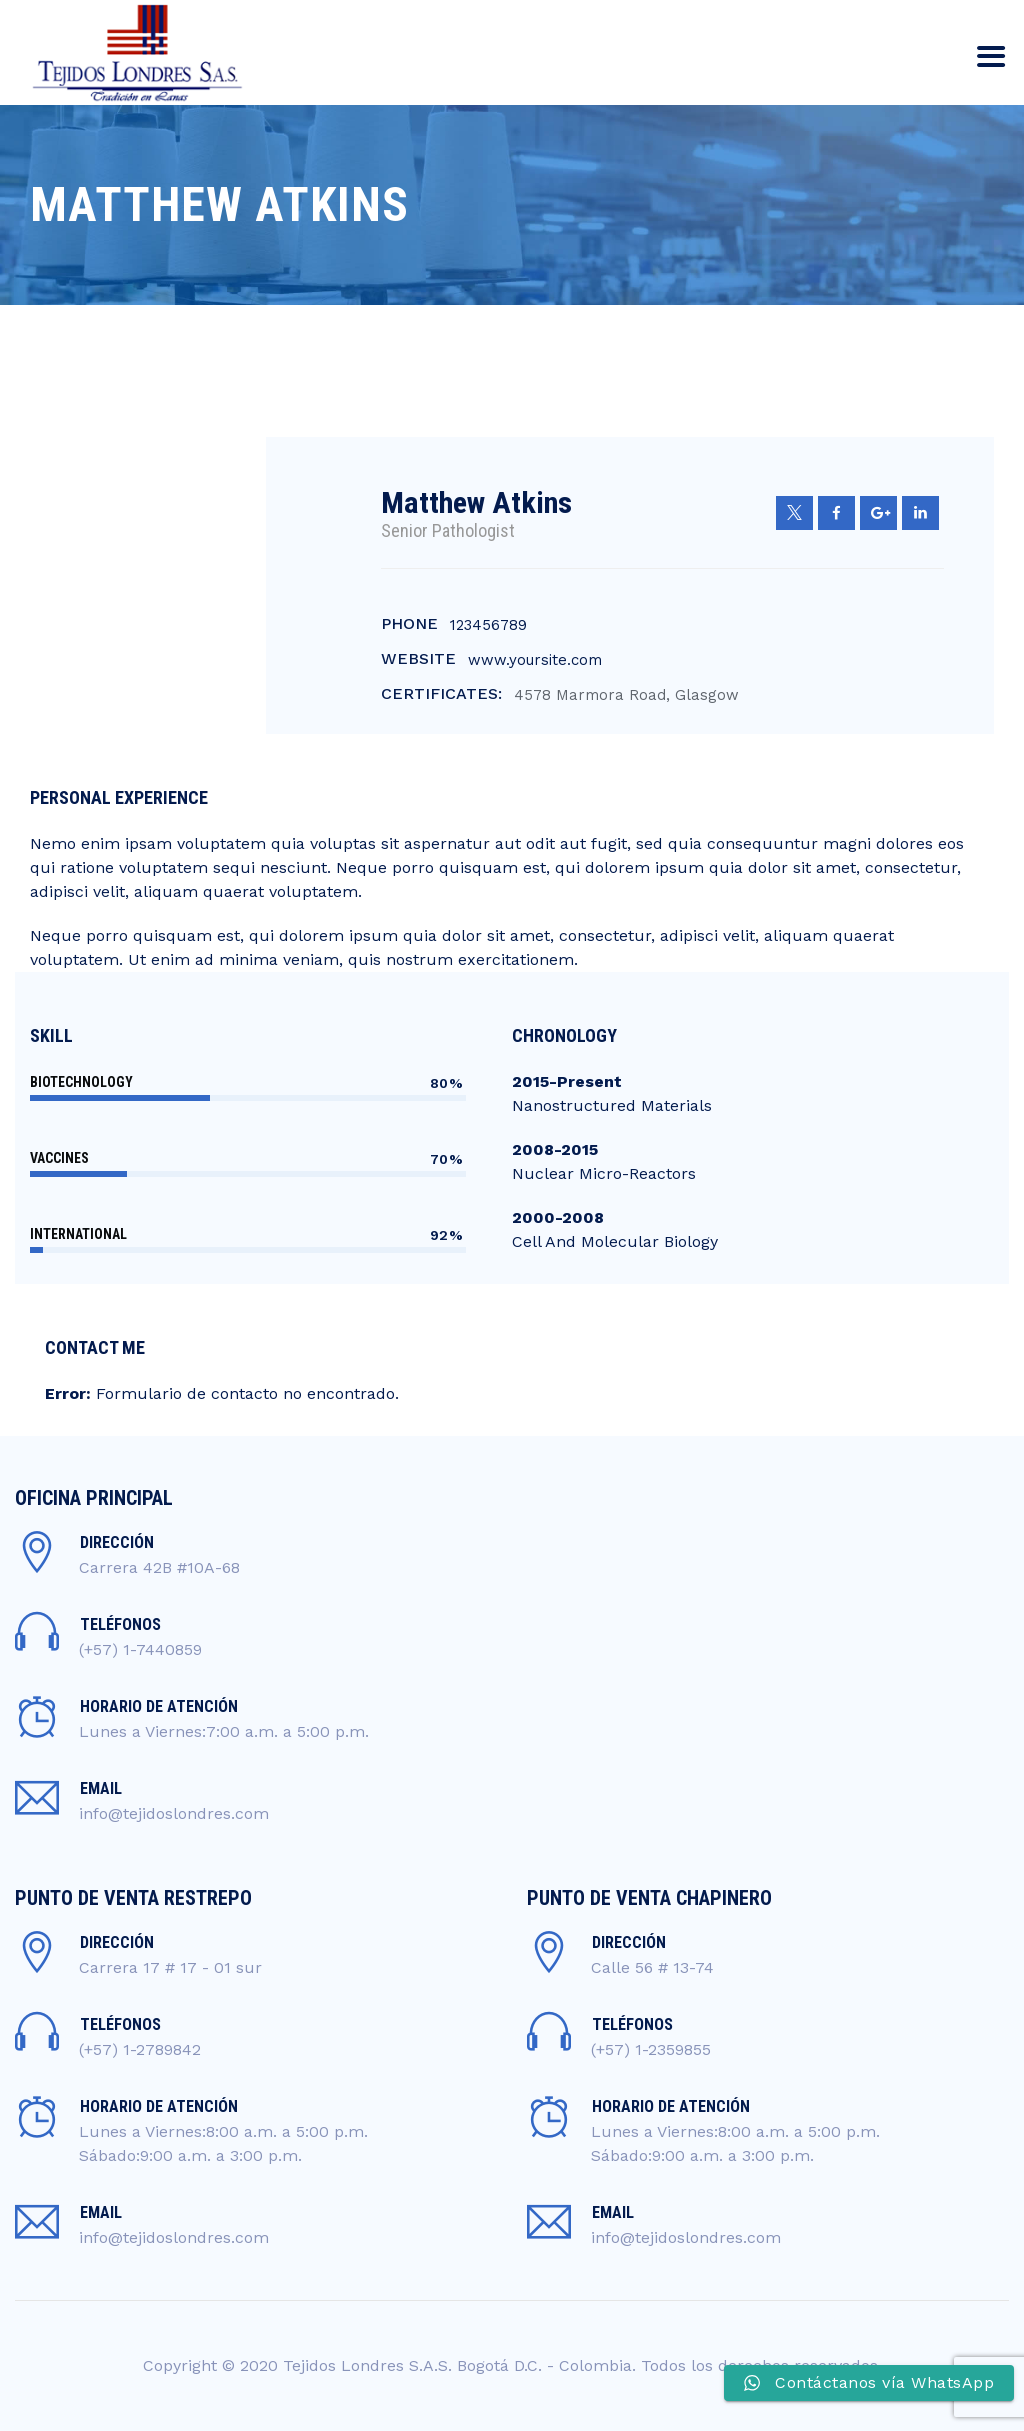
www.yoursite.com (535, 660)
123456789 (488, 625)
